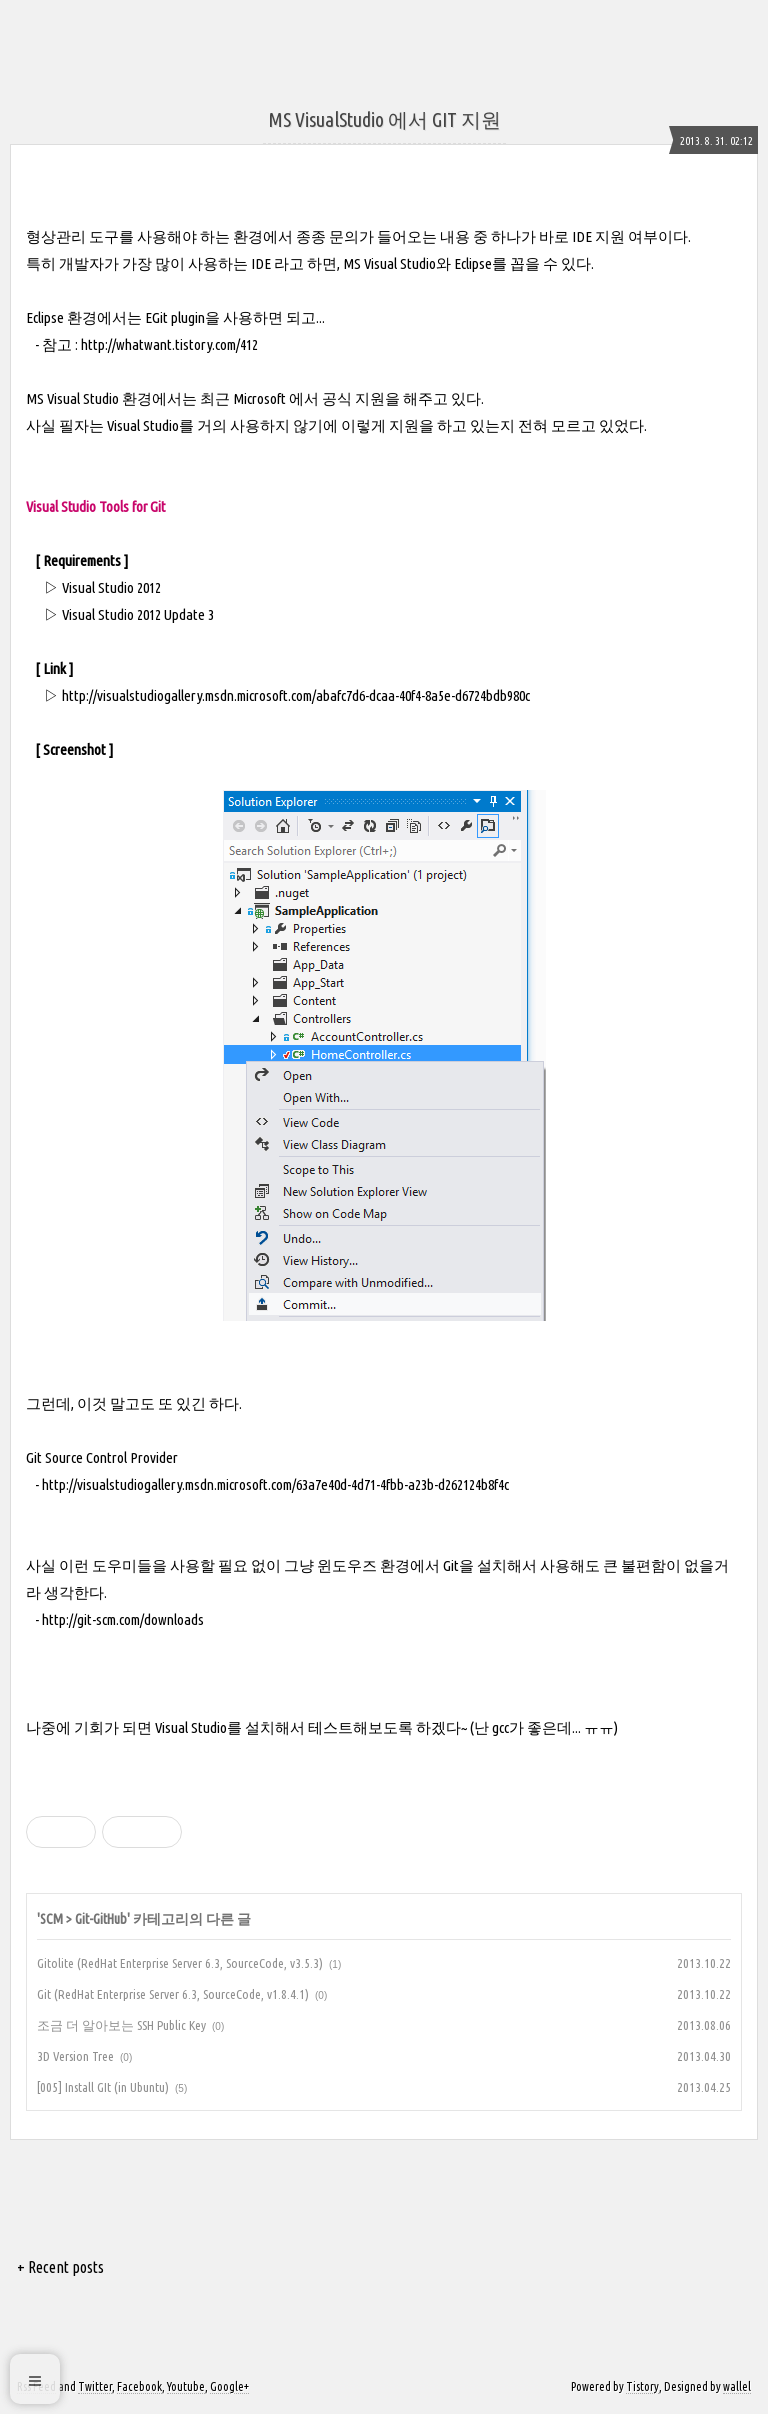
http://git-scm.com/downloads (123, 1619)
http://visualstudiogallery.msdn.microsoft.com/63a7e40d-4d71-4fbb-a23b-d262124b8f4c (275, 1484)
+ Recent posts (60, 2267)
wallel (737, 2386)
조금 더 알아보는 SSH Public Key (121, 2025)
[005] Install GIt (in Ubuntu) (103, 2087)
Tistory (642, 2386)
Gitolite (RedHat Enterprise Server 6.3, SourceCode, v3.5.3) (180, 1963)
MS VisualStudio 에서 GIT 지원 (384, 119)
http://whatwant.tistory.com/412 (169, 344)
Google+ (229, 2386)
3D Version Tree (75, 2056)
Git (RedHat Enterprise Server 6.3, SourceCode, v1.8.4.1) (173, 1994)
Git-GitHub (101, 1919)
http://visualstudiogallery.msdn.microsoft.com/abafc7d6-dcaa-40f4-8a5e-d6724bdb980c (296, 695)
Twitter (95, 2386)
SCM (51, 1919)
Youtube (186, 2386)
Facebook (139, 2386)
